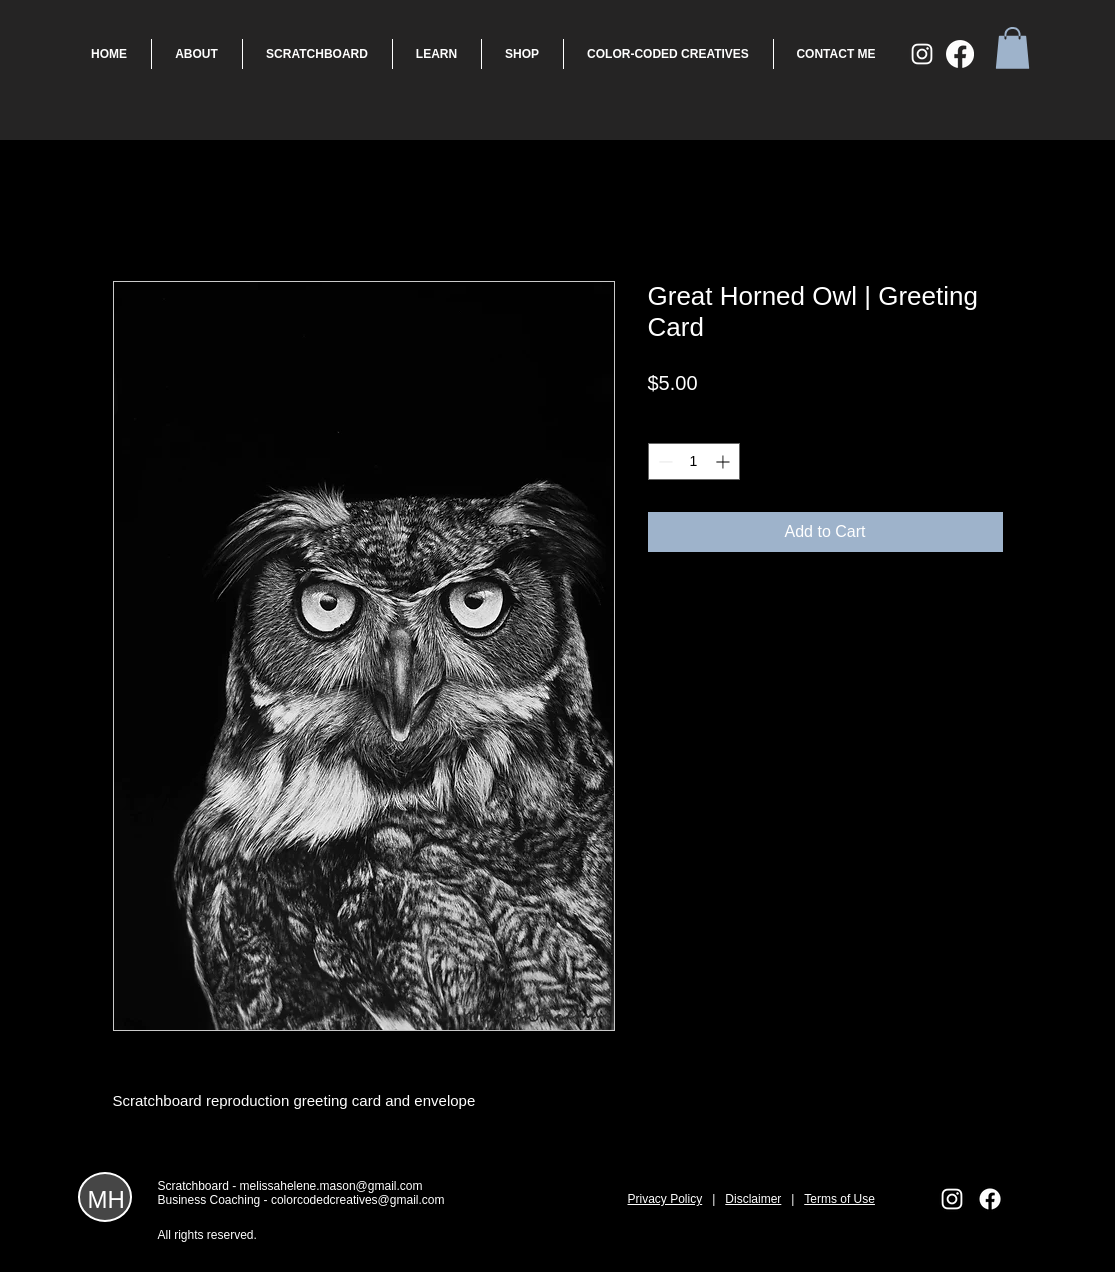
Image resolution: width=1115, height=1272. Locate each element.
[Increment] (724, 461)
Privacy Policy (665, 1199)
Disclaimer (753, 1199)
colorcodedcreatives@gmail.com (358, 1200)
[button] (1012, 48)
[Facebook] (960, 54)
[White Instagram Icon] (922, 54)
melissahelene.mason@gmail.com (331, 1186)
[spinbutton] (694, 461)
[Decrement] (663, 461)
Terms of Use (839, 1199)
